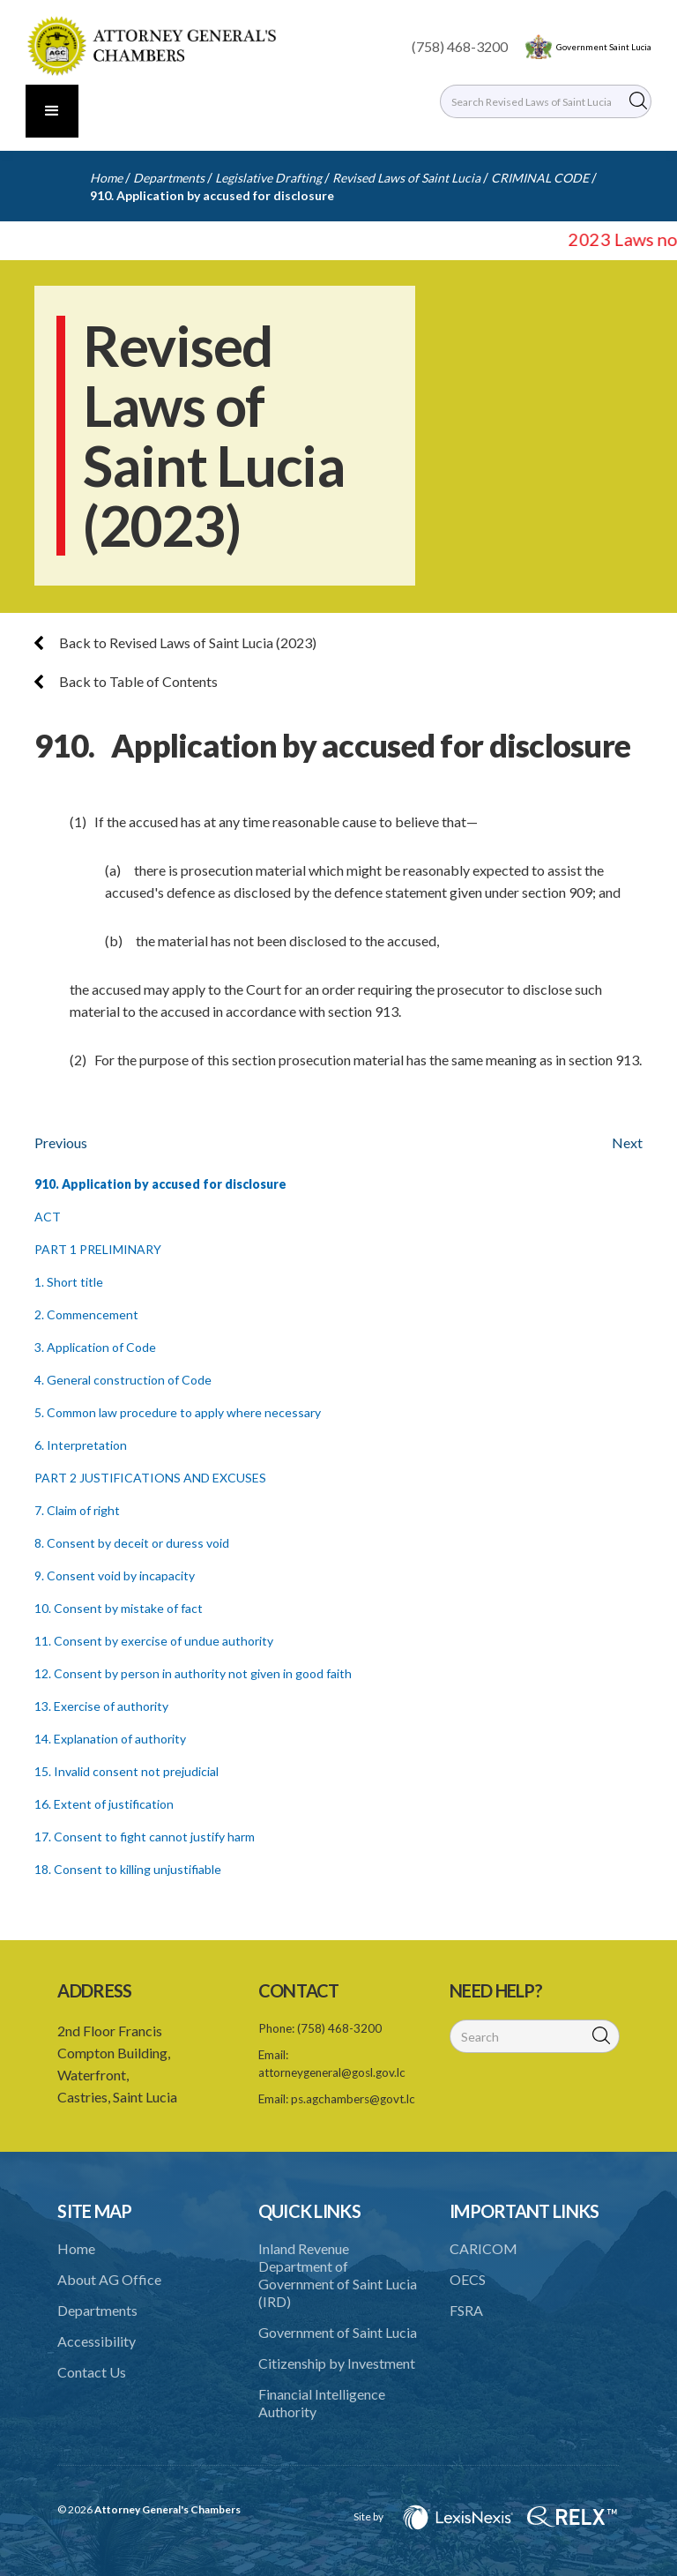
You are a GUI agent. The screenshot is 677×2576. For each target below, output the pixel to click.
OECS (468, 2279)
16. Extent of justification (104, 1803)
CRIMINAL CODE (540, 177)
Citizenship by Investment (336, 2363)
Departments (169, 177)
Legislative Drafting (268, 177)
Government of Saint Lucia (337, 2332)
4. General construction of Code (123, 1379)
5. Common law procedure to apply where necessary (177, 1412)
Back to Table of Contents (126, 681)
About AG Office (109, 2279)
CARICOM (483, 2248)
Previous (60, 1142)
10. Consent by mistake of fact (118, 1608)
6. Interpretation (80, 1444)
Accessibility (96, 2341)
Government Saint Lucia (603, 46)
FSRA (466, 2310)
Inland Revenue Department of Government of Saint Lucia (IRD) (337, 2275)
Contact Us (91, 2371)
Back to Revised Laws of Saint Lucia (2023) (175, 642)
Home (106, 177)
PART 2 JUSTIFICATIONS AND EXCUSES (150, 1477)
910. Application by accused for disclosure (212, 195)
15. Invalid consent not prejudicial (126, 1771)
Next (627, 1142)
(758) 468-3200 (460, 46)
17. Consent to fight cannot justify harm (144, 1836)
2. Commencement (86, 1314)
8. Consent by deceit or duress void (131, 1542)
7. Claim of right (77, 1510)
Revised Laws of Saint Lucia (406, 177)
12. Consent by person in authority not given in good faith (193, 1673)
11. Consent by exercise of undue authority (153, 1640)
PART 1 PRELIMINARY (97, 1249)
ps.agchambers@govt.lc (353, 2099)
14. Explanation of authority (110, 1738)
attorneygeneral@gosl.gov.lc (331, 2072)
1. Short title (68, 1281)
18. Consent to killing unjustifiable (127, 1869)
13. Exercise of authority (101, 1706)
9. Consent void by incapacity (114, 1575)
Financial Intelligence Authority (321, 2403)
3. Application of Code (95, 1347)
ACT (47, 1216)
